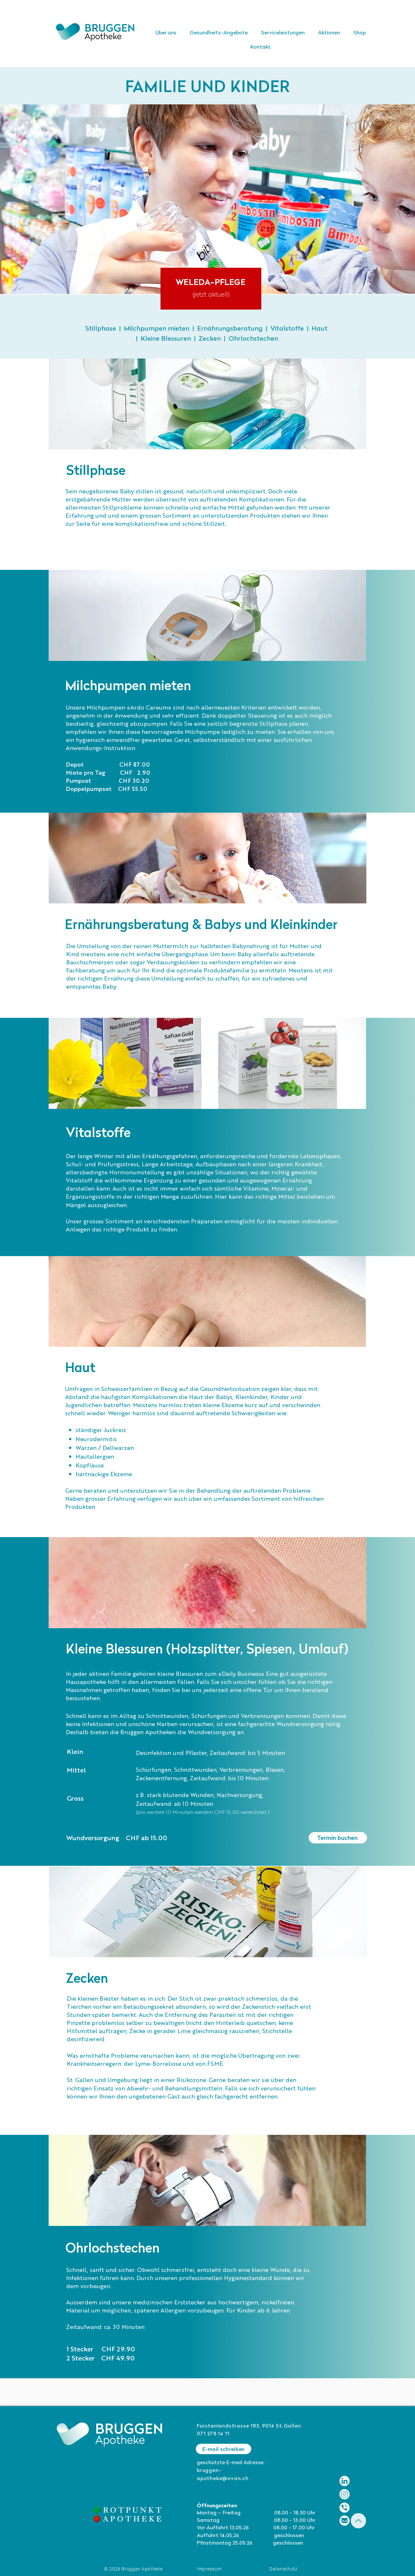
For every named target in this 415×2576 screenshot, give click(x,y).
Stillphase (100, 329)
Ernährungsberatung (230, 329)
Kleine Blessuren (166, 339)
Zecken (210, 339)
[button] (283, 33)
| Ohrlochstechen (249, 339)
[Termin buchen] (338, 1837)
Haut (319, 329)
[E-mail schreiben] (223, 2449)
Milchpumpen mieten (156, 329)
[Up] (358, 2520)
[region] (210, 289)
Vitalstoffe (287, 329)
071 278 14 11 (213, 2434)
